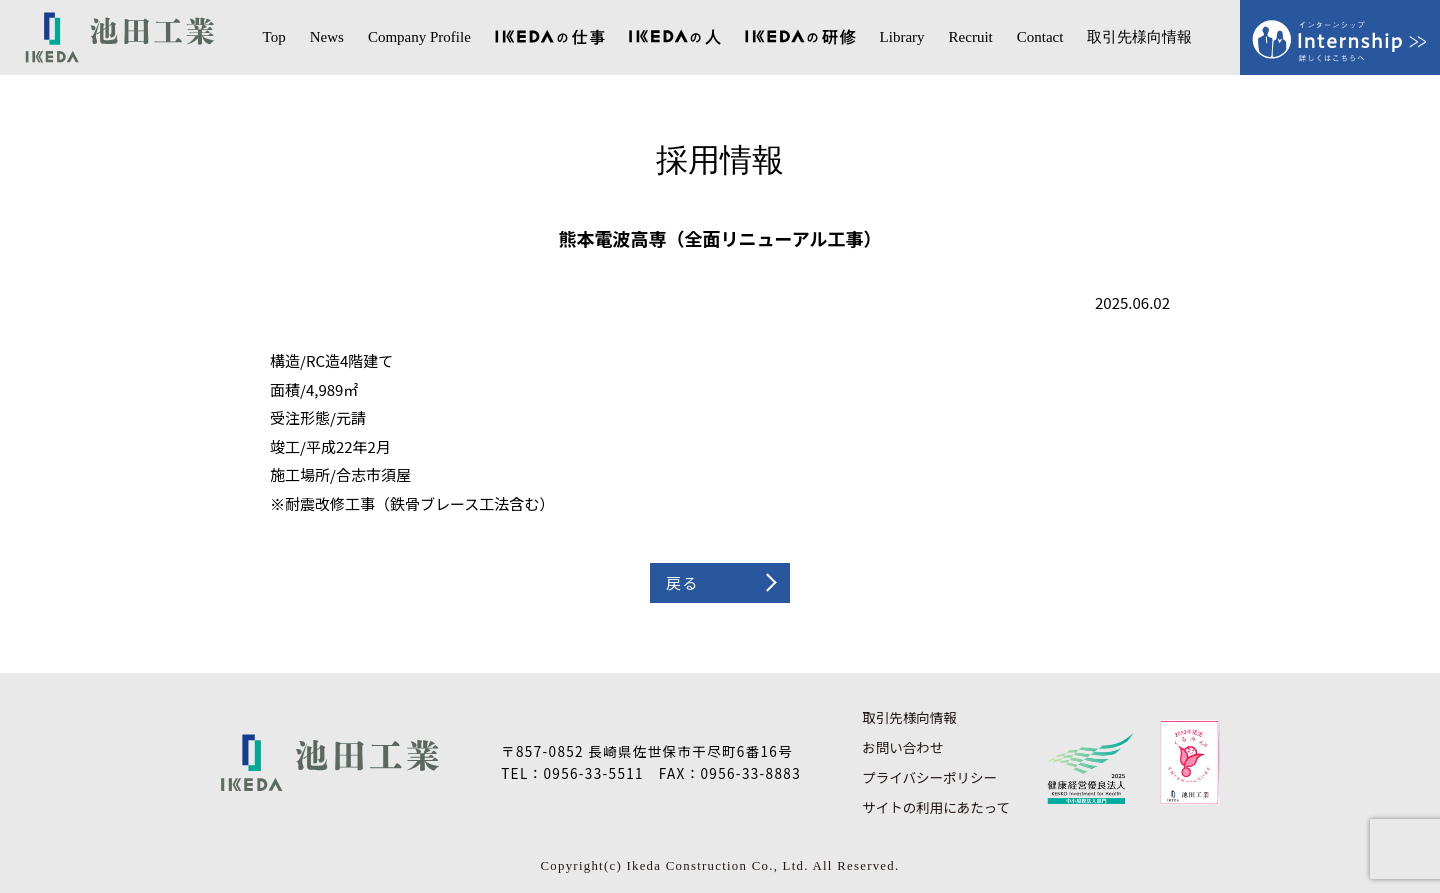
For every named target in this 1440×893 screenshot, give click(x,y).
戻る (682, 582)
